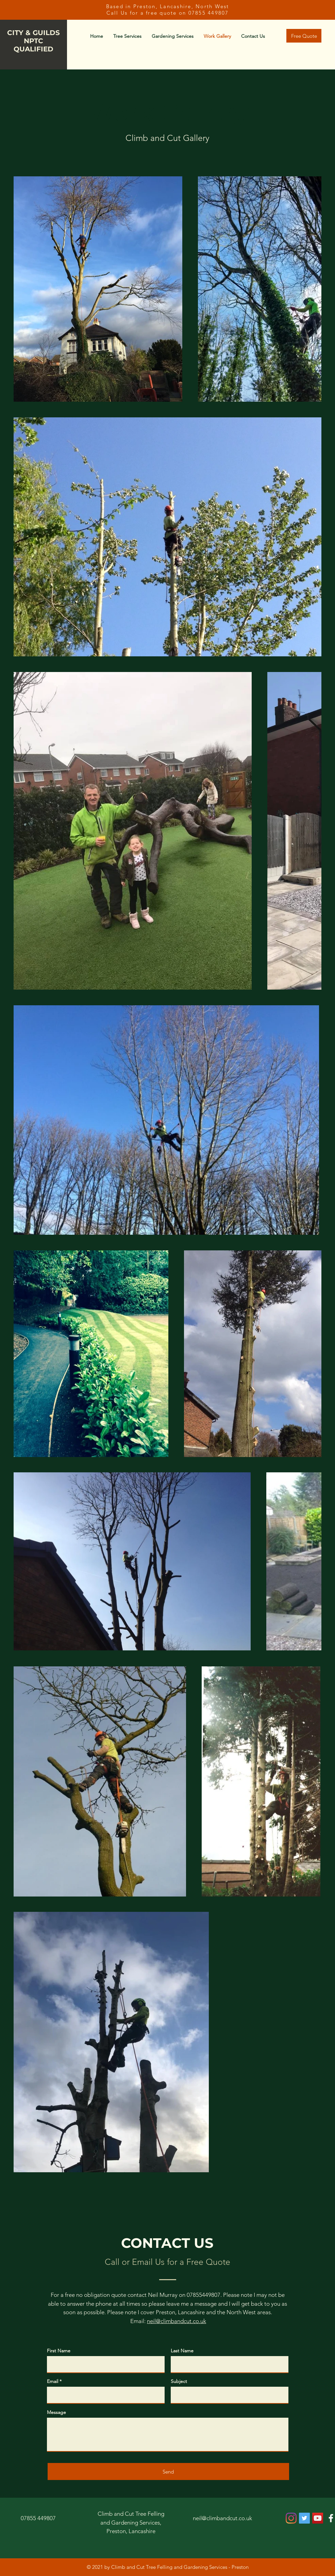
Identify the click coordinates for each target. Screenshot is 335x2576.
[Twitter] (304, 2518)
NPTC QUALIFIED (33, 45)
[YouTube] (317, 2518)
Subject (179, 2381)
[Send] (168, 2471)
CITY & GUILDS (33, 33)
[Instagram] (291, 2518)
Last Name (182, 2350)
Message (56, 2412)
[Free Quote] (303, 36)
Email (52, 2381)
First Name (58, 2350)
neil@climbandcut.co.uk (176, 2321)
